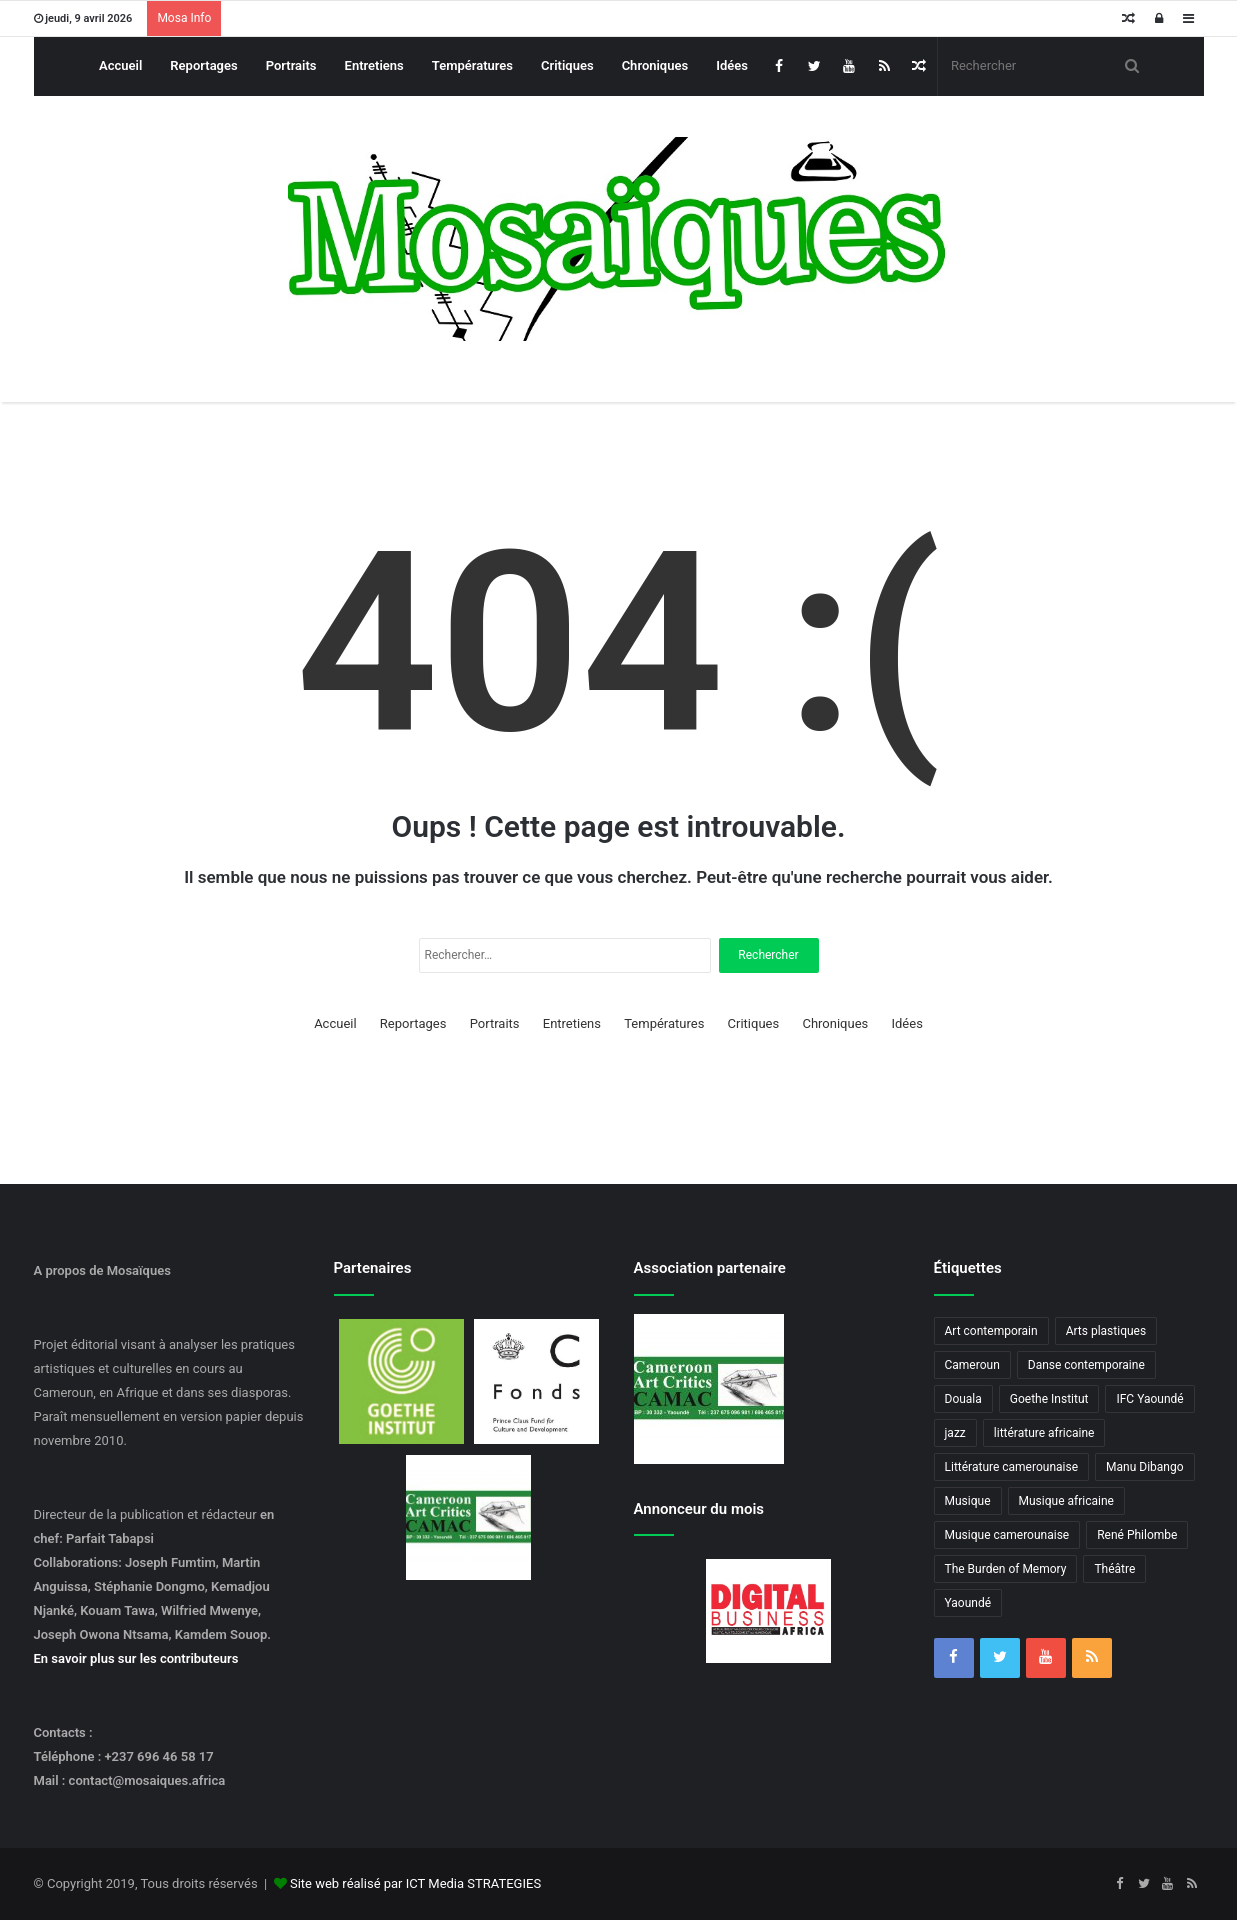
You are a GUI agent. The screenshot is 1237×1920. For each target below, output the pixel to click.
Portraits (291, 65)
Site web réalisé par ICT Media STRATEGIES (415, 1883)
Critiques (567, 65)
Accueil (120, 65)
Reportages (203, 65)
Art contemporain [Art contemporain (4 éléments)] (991, 1331)
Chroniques (655, 65)
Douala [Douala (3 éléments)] (963, 1399)
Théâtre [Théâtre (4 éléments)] (1114, 1569)
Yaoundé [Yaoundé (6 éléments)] (968, 1603)
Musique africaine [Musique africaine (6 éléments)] (1066, 1501)
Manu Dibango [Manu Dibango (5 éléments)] (1145, 1467)
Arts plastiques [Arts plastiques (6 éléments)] (1106, 1331)
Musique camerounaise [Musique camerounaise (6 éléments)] (1007, 1535)
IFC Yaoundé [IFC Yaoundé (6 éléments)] (1149, 1399)
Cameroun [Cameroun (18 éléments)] (972, 1365)
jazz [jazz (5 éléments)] (955, 1433)
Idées (732, 65)
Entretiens (374, 65)
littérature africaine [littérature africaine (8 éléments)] (1044, 1433)
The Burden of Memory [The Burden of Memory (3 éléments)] (1006, 1569)
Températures (472, 65)
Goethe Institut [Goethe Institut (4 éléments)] (1049, 1399)
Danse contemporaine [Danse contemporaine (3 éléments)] (1086, 1365)
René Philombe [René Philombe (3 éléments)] (1137, 1535)
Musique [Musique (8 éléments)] (968, 1501)
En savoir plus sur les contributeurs (136, 1658)
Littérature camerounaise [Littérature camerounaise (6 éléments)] (1012, 1467)
